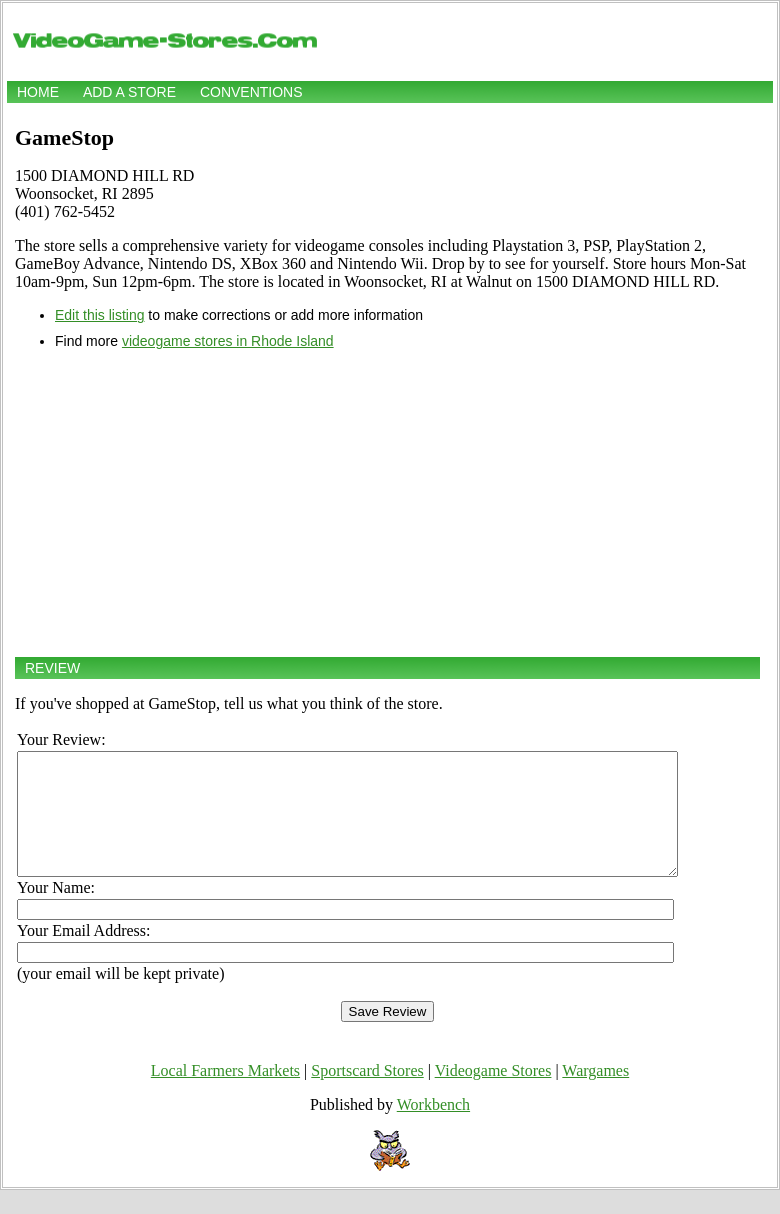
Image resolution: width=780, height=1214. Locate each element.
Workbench (433, 1128)
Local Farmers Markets (225, 1094)
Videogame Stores (493, 1094)
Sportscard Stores (367, 1094)
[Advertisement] (387, 503)
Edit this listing (99, 315)
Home (38, 92)
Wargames (595, 1094)
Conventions (251, 92)
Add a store (129, 92)
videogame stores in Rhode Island (228, 341)
